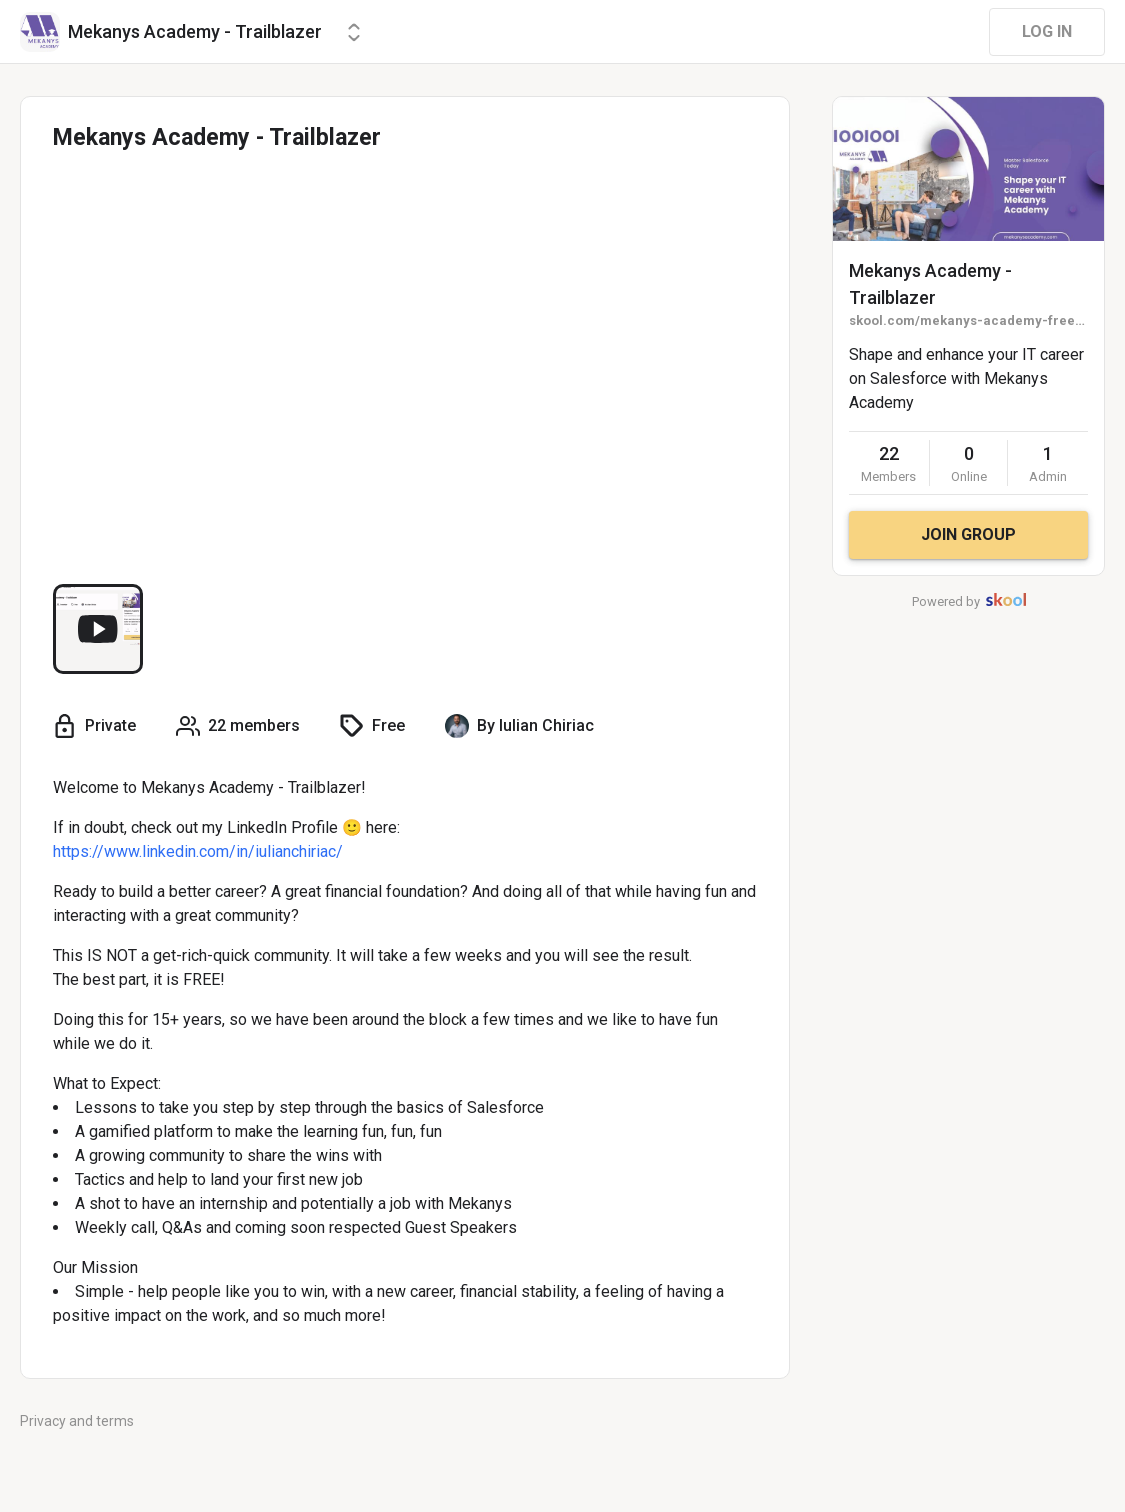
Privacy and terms (77, 1421)
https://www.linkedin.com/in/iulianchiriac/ (198, 851)
